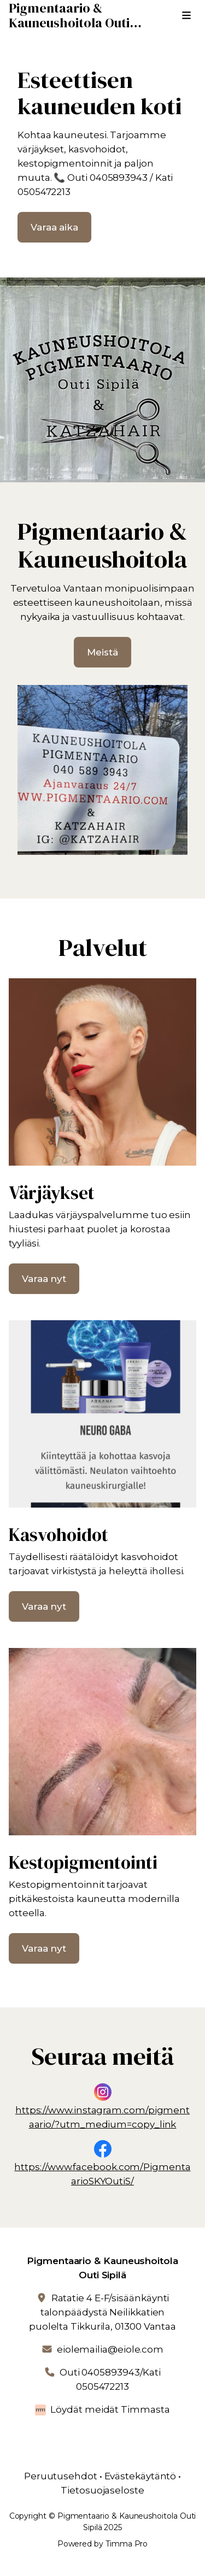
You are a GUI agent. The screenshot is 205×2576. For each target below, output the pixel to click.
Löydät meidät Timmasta (109, 2409)
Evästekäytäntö (140, 2476)
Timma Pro (127, 2544)
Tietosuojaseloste (102, 2490)
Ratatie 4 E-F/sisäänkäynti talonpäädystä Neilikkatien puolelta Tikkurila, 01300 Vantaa (102, 2312)
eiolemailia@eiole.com (110, 2349)
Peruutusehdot (60, 2476)
